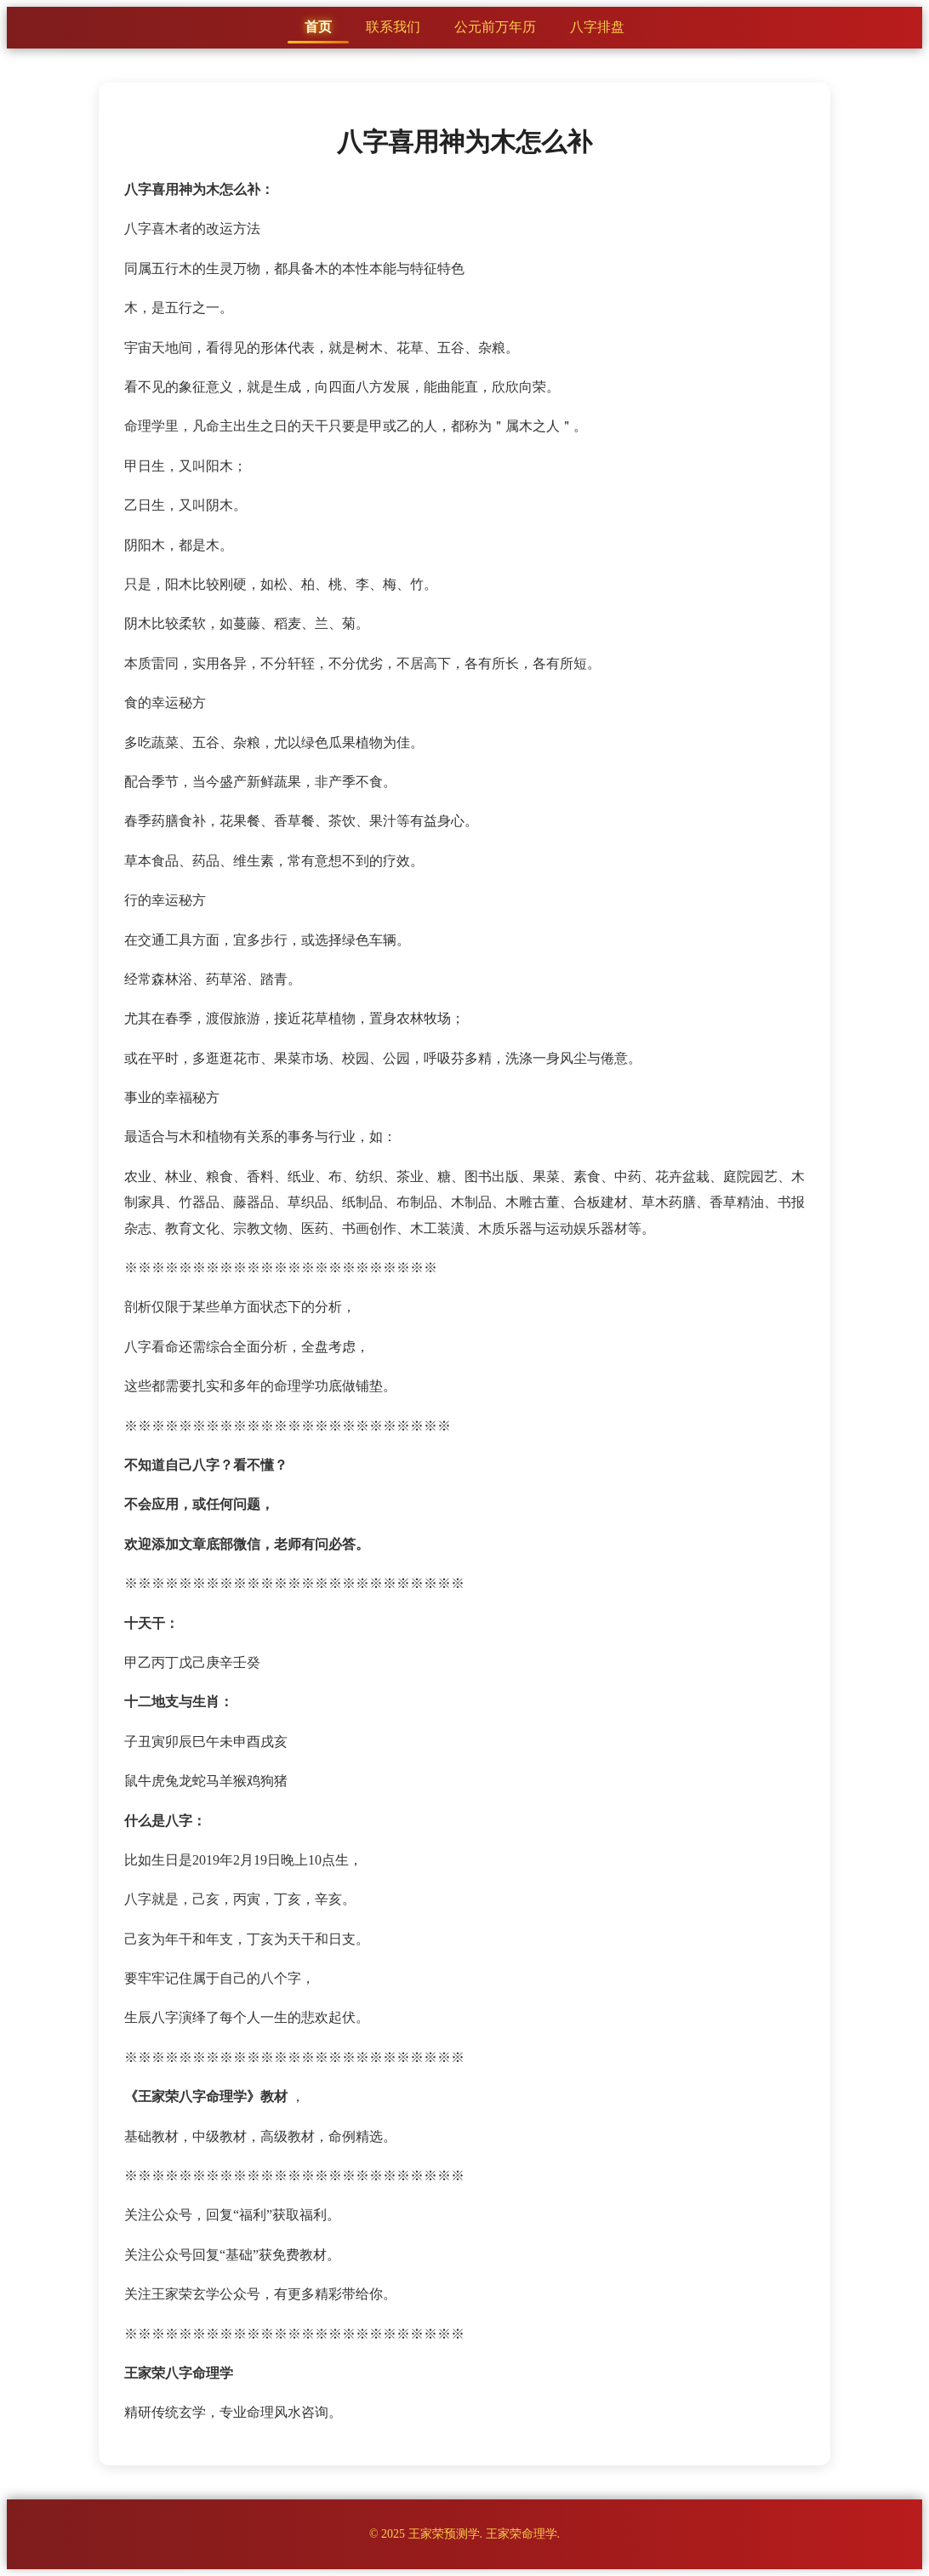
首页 (318, 27)
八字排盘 (597, 27)
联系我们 (393, 27)
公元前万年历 (495, 27)
